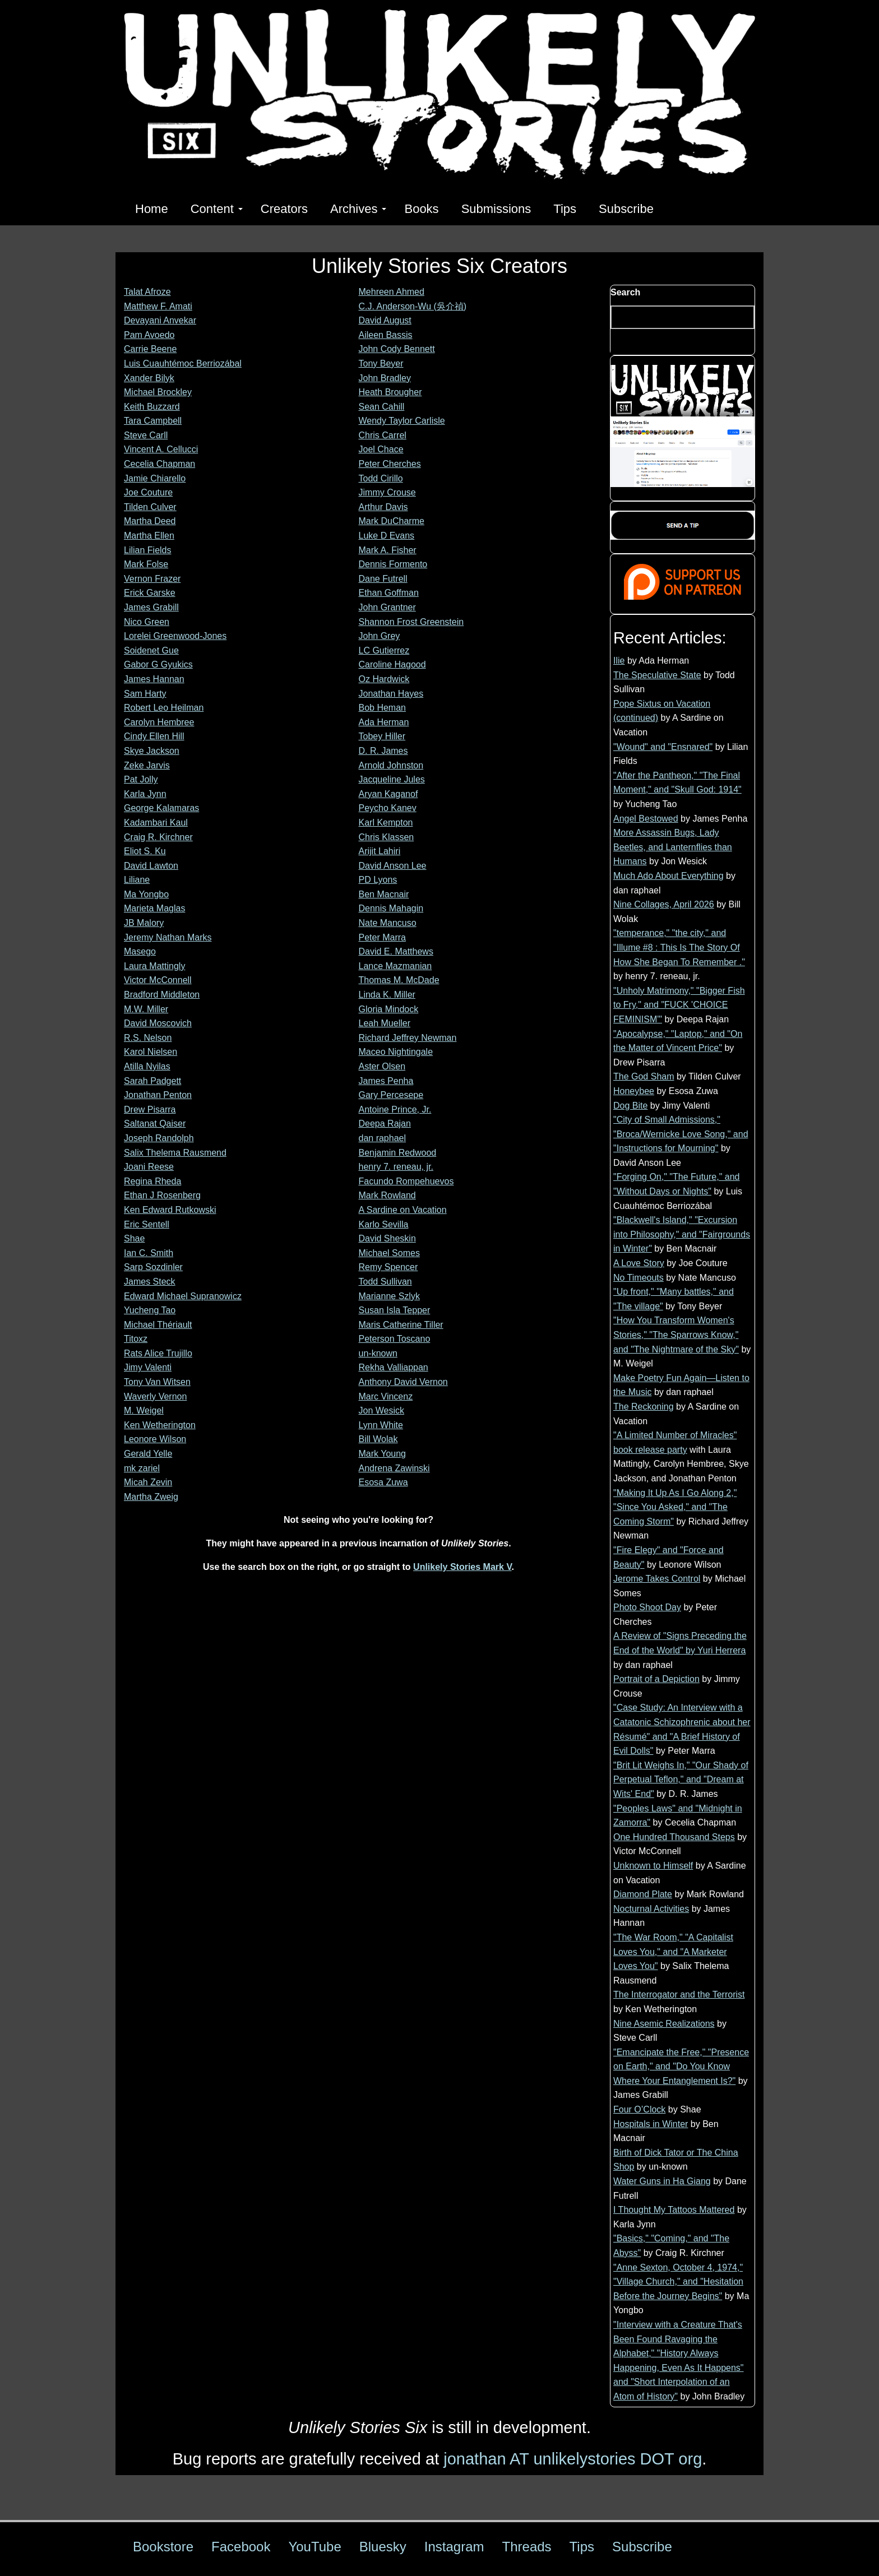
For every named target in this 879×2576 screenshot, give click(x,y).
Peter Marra (382, 937)
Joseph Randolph (159, 1138)
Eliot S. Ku (145, 851)
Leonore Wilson (155, 1439)
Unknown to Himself (653, 1865)
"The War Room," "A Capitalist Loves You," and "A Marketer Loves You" (673, 1952)
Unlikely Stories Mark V (462, 1567)
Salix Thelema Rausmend (175, 1152)
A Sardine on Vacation (403, 1210)
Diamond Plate (642, 1894)
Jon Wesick (382, 1410)
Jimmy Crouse (387, 492)
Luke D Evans (387, 535)
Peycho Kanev (388, 808)
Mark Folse (146, 564)
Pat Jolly (141, 779)
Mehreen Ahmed (391, 291)
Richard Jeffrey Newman (408, 1038)
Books (421, 209)
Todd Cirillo (381, 478)
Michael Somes (389, 1253)
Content (217, 209)
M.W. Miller (146, 1009)
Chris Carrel (382, 435)
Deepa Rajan (385, 1123)
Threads (527, 2546)
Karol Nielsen (150, 1052)
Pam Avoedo (149, 335)
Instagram (454, 2546)
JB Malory (144, 923)
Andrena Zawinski (394, 1468)
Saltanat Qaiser (155, 1123)
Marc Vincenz (386, 1396)
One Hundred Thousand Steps (674, 1837)
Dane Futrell (383, 578)
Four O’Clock (639, 2109)
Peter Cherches (390, 464)
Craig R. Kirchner (158, 837)
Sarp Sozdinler (153, 1267)
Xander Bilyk (149, 378)
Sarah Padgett (152, 1081)
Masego (140, 951)
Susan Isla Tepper (395, 1310)
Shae (134, 1238)
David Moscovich (158, 1023)
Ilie (618, 660)
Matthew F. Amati (158, 306)
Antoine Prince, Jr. (395, 1109)
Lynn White (381, 1425)
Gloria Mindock (389, 1009)
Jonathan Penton (158, 1095)
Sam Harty (145, 693)
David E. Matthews (396, 951)
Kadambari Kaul (156, 822)
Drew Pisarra (149, 1109)
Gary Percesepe (391, 1095)
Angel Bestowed (645, 818)
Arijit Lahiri (380, 851)
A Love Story (638, 1263)
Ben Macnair (384, 894)
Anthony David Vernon (403, 1382)
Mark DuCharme (391, 521)
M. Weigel (144, 1410)
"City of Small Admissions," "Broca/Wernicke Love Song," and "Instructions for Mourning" (680, 1134)
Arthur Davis (383, 507)
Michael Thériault (158, 1324)
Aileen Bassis (386, 335)
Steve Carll (146, 435)
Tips (564, 209)
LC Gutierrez (384, 650)
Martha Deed (150, 521)
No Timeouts (638, 1277)
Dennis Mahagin (391, 908)
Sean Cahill (382, 406)
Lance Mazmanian (395, 966)
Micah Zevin (148, 1482)
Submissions (496, 209)
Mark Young (382, 1453)
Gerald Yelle (148, 1453)
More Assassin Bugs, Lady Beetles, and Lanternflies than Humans (672, 847)
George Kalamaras (161, 808)
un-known (378, 1353)
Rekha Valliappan (393, 1367)
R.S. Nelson (148, 1038)
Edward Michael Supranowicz (183, 1296)
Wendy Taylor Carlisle (402, 420)
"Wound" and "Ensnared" (663, 747)
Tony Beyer (381, 363)
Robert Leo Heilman (163, 707)
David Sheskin (387, 1238)
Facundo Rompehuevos (406, 1181)
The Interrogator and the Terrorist (679, 1994)
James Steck (149, 1281)
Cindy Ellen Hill (154, 736)
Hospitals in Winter (650, 2124)
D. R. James (383, 751)
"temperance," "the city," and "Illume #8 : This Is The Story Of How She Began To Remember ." (679, 947)
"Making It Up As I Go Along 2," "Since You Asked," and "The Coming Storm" (675, 1507)
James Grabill (151, 607)
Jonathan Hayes (391, 693)
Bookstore (163, 2546)
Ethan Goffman (389, 592)
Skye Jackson (151, 751)
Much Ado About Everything (668, 876)
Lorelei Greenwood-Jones (175, 636)
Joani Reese (149, 1166)
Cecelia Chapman (159, 464)
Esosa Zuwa (383, 1482)
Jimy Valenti (148, 1367)
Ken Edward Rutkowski (170, 1210)
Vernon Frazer (152, 578)
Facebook (240, 2546)
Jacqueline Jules (392, 779)
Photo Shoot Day (647, 1607)
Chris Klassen (386, 837)
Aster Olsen (382, 1066)
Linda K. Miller (387, 994)
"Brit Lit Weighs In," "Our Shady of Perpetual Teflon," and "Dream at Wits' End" (680, 1779)
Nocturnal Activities (651, 1909)
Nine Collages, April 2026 (663, 904)
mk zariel (142, 1468)
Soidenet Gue (151, 650)
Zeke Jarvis (147, 765)
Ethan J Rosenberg (162, 1195)
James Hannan (154, 679)
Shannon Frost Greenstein (411, 622)
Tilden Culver (150, 507)
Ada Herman (384, 722)
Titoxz (135, 1338)
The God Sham (643, 1076)
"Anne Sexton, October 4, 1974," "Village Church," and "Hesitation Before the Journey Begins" (678, 2282)
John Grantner (387, 607)
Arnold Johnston (391, 765)
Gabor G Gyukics (158, 664)
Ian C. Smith (148, 1253)
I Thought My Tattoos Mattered (673, 2209)
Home (151, 209)
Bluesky (382, 2546)
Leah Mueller (385, 1023)
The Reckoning (643, 1406)
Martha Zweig (151, 1497)
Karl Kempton (386, 822)
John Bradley (385, 378)
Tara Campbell (153, 420)
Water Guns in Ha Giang (662, 2181)
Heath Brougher (390, 392)
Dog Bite (630, 1105)
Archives (358, 209)
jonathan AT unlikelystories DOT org (572, 2459)
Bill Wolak (378, 1439)
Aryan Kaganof (388, 794)
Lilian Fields (147, 550)
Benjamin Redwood (398, 1152)
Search (625, 292)
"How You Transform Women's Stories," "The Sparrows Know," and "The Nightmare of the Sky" (676, 1334)
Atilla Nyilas (147, 1066)
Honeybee (633, 1091)
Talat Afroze (147, 291)
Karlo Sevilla (384, 1224)
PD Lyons (378, 879)
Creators (284, 209)
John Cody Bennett (397, 349)
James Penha (386, 1081)
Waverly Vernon (155, 1396)
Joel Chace (381, 449)
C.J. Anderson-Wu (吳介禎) (413, 306)
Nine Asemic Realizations (664, 2023)
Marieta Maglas (154, 908)
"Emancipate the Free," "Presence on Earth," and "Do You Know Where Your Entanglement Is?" (681, 2066)
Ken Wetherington (160, 1425)
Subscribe (626, 209)
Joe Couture (148, 492)
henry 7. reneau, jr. (396, 1166)
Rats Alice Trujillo (158, 1353)
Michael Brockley (158, 392)
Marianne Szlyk (389, 1296)
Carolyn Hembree (159, 722)
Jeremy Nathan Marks (168, 937)
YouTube (314, 2546)
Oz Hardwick (384, 679)
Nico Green (146, 622)
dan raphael (382, 1138)
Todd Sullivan (385, 1281)
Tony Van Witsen (157, 1382)
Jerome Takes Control (656, 1578)
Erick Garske (149, 592)
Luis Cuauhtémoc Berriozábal (183, 363)
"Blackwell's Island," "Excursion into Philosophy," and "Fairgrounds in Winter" (681, 1234)
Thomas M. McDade (399, 980)
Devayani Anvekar (160, 320)
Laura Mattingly (154, 966)
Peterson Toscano (395, 1338)
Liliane (137, 879)
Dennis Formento (393, 564)
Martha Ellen (149, 535)
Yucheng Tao (149, 1310)
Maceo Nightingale (396, 1052)
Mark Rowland (387, 1195)
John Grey (379, 636)
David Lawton (151, 865)
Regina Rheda (152, 1181)
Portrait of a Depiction (656, 1679)
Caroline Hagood (392, 664)
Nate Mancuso (388, 923)
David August (385, 320)
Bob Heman (382, 707)
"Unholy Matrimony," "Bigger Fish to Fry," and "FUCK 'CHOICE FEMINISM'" (679, 1005)
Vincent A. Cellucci (161, 449)
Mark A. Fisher (388, 550)
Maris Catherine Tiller (401, 1324)
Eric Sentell (146, 1224)
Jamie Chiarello (155, 478)
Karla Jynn (145, 794)
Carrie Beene (150, 349)
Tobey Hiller (382, 736)
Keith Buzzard (152, 406)
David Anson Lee (393, 865)
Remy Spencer (388, 1267)
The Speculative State (657, 675)
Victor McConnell (158, 980)
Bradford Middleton (162, 994)
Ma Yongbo (146, 894)
